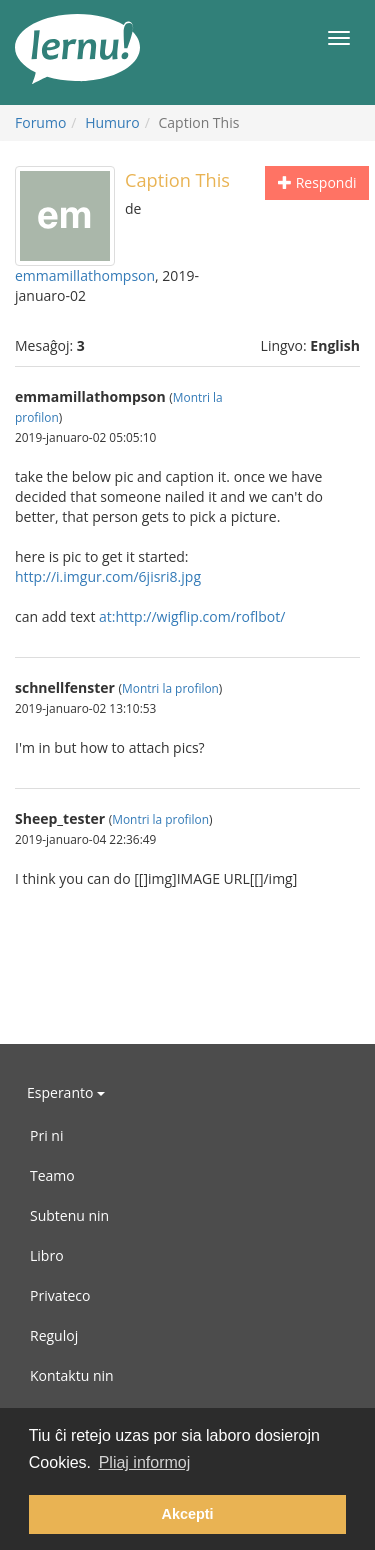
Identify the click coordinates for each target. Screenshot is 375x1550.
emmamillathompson (85, 275)
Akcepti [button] (188, 1514)
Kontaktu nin (72, 1375)
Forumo (40, 122)
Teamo (52, 1175)
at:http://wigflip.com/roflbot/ (192, 616)
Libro (47, 1255)
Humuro (112, 122)
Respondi (317, 182)
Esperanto (66, 1092)
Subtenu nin (69, 1215)
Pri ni (46, 1135)
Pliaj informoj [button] (145, 1462)
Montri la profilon (170, 688)
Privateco (60, 1295)
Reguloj (54, 1335)
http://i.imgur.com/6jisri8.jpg (108, 576)
